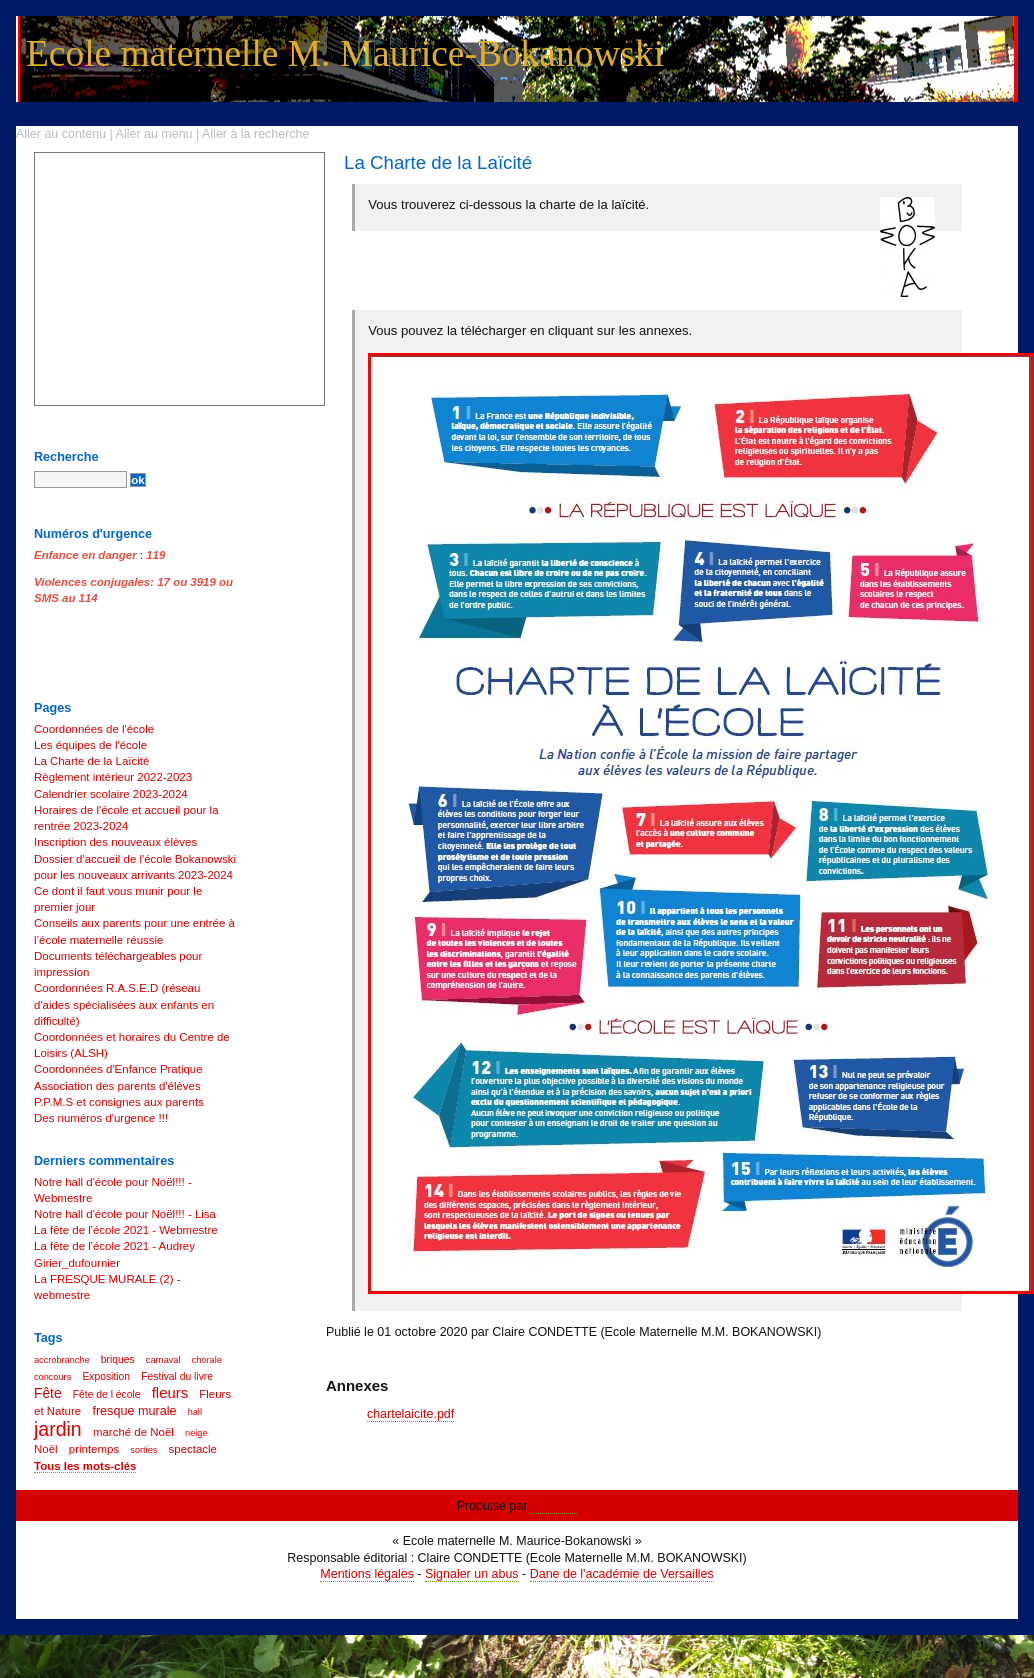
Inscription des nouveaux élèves (115, 842)
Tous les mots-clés (85, 1466)
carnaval (163, 1360)
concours (52, 1377)
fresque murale (134, 1411)
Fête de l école (107, 1394)
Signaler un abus (472, 1574)
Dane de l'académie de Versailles (622, 1574)
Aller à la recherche (255, 134)
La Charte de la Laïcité (91, 761)
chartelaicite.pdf (410, 1414)
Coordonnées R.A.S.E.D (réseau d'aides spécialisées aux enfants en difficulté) (124, 1004)
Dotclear (554, 1506)
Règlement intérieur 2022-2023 (113, 777)
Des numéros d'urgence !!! (101, 1118)
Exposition (106, 1376)
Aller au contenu (61, 134)
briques (118, 1359)
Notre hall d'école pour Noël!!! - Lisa (125, 1214)
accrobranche (62, 1360)
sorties (143, 1450)
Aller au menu (154, 134)
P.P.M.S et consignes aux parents (119, 1102)
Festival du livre (177, 1376)
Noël (46, 1449)
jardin (58, 1429)
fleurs (170, 1392)
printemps (94, 1449)
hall (195, 1412)
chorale (207, 1360)
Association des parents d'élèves (117, 1086)
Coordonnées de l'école (94, 729)
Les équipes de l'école (90, 745)
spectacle (193, 1449)
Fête (48, 1393)
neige (196, 1433)
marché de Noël (133, 1432)
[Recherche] (80, 479)
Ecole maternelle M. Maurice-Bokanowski (345, 53)
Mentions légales (367, 1574)
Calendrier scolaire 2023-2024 (111, 794)
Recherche (66, 457)
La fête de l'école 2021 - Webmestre (126, 1230)
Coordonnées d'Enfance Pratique (118, 1069)
